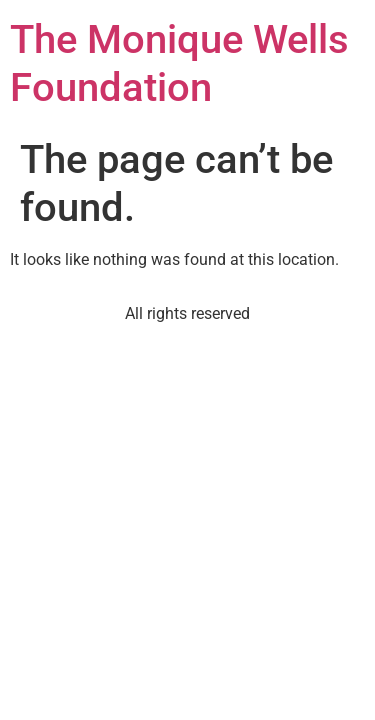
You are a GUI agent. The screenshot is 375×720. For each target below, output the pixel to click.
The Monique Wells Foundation (179, 63)
